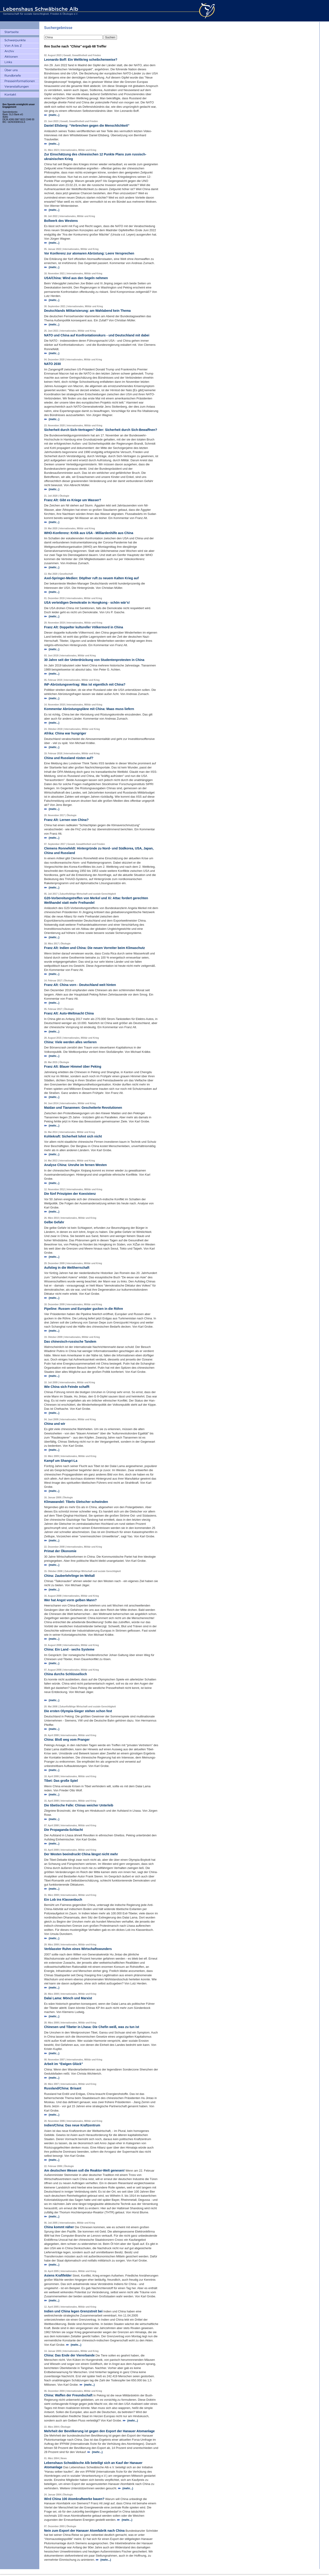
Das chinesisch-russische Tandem (70, 1341)
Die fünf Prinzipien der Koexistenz (70, 1193)
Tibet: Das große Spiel (61, 1780)
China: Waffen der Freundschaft (68, 2395)
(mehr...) (54, 115)
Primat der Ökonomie (60, 1551)
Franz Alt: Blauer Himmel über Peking (72, 1066)
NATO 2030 (52, 364)
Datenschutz (171, 2572)
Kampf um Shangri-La (60, 1460)
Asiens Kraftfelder (58, 2275)
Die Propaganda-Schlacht (63, 1830)
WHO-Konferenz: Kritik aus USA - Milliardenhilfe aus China (88, 533)
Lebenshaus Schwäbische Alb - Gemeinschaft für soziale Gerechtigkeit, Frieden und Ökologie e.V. (40, 10)
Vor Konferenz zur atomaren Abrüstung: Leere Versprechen (89, 253)
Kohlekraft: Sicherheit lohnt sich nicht (73, 1136)
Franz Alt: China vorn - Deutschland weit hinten (80, 985)
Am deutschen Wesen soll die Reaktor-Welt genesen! (84, 2170)
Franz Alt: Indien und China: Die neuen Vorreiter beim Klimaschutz (94, 948)
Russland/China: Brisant (62, 2088)
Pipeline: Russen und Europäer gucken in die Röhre (83, 1308)
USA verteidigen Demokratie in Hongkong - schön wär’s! (87, 602)
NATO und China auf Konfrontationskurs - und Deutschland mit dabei (96, 335)
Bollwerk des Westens (61, 221)
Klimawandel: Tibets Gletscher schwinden (76, 1502)
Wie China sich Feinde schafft (66, 1387)
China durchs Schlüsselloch (65, 1674)
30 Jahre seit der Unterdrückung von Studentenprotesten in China (94, 660)
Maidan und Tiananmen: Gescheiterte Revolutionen (83, 1107)
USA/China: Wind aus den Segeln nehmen (76, 278)
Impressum (157, 2572)
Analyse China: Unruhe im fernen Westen (75, 1165)
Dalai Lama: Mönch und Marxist (68, 1998)
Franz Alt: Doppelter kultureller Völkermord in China (83, 627)
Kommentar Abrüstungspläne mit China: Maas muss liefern (89, 709)
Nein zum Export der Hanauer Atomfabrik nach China (84, 2530)
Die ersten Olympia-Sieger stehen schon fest (78, 1711)
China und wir (54, 1424)
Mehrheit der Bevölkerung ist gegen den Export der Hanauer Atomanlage (99, 2431)
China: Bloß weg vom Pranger (67, 1739)
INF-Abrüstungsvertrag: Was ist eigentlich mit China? (84, 684)
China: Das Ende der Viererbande (69, 2355)
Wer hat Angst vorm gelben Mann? (70, 1600)
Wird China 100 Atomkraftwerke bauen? (74, 2499)
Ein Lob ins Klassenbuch (63, 1899)
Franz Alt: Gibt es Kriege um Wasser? (72, 500)
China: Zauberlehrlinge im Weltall (69, 1576)
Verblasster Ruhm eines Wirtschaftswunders (78, 1949)
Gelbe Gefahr (54, 1222)
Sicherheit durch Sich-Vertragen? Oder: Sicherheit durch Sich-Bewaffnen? (100, 430)
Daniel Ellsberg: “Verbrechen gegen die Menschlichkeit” (86, 125)
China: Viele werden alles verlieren (70, 1042)
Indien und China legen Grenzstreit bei (73, 2311)
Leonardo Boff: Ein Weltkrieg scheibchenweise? (80, 59)
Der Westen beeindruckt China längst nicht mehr (81, 1854)
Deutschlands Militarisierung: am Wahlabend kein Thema (87, 310)
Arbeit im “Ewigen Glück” (63, 2064)
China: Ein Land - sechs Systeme (69, 1649)
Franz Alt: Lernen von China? (66, 820)
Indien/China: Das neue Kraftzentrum (72, 2125)
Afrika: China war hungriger (65, 733)
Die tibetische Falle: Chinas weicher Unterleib (78, 1805)
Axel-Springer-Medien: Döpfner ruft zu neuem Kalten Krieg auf (91, 578)
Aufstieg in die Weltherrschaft (66, 1267)
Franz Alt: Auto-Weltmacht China (69, 1013)
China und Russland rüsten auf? (68, 758)
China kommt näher (59, 2227)
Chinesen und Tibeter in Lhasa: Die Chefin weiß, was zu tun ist (91, 2027)
